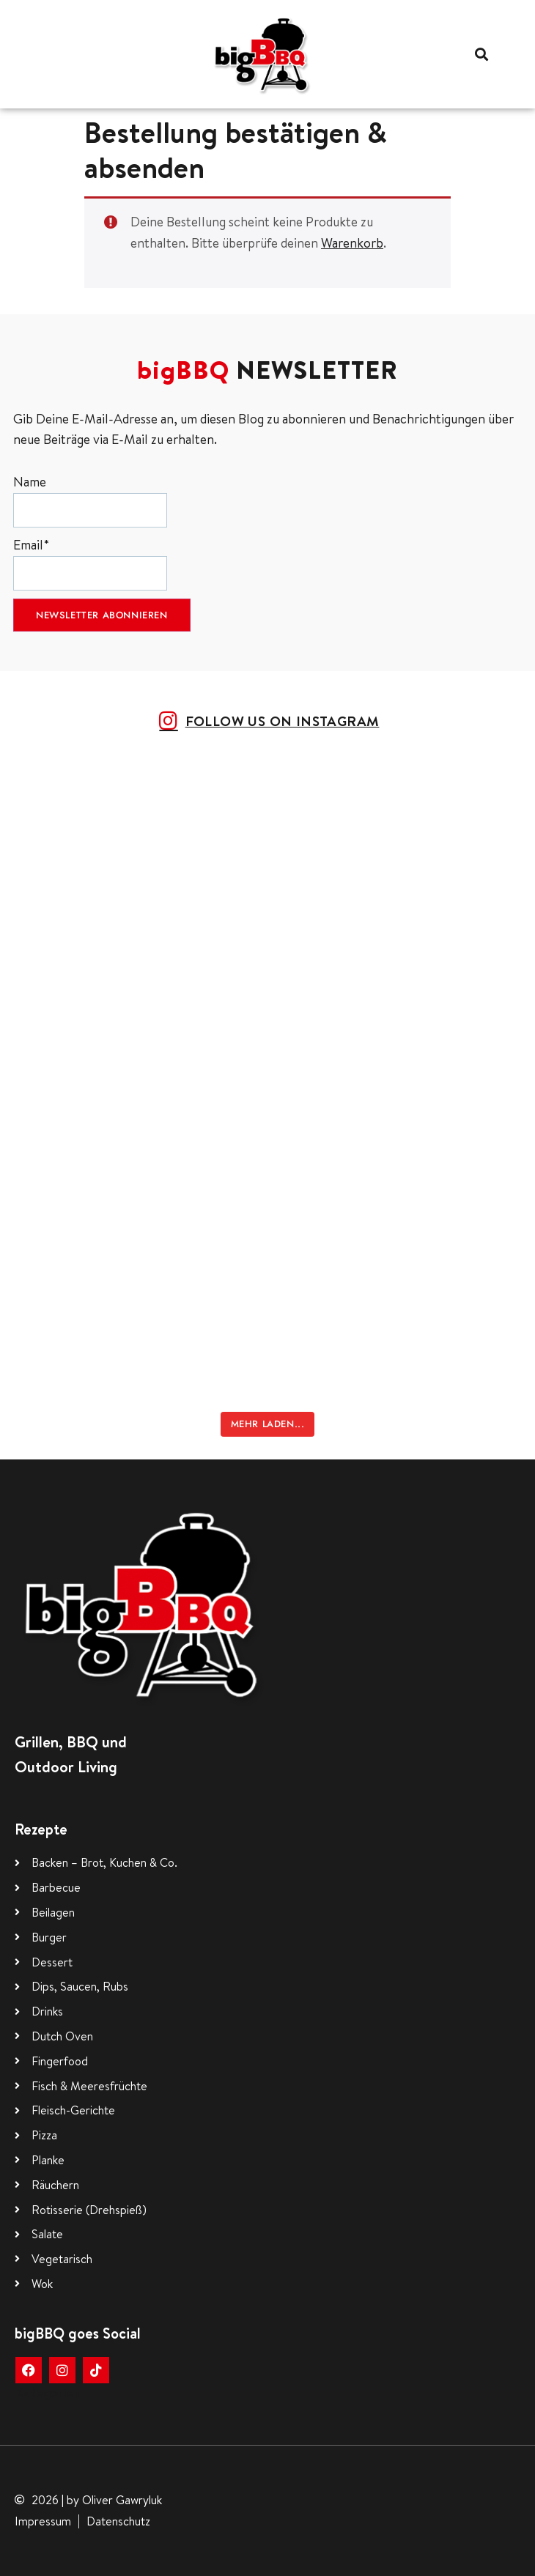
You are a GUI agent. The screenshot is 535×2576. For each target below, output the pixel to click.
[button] (482, 54)
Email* (90, 563)
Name (90, 500)
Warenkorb (352, 243)
